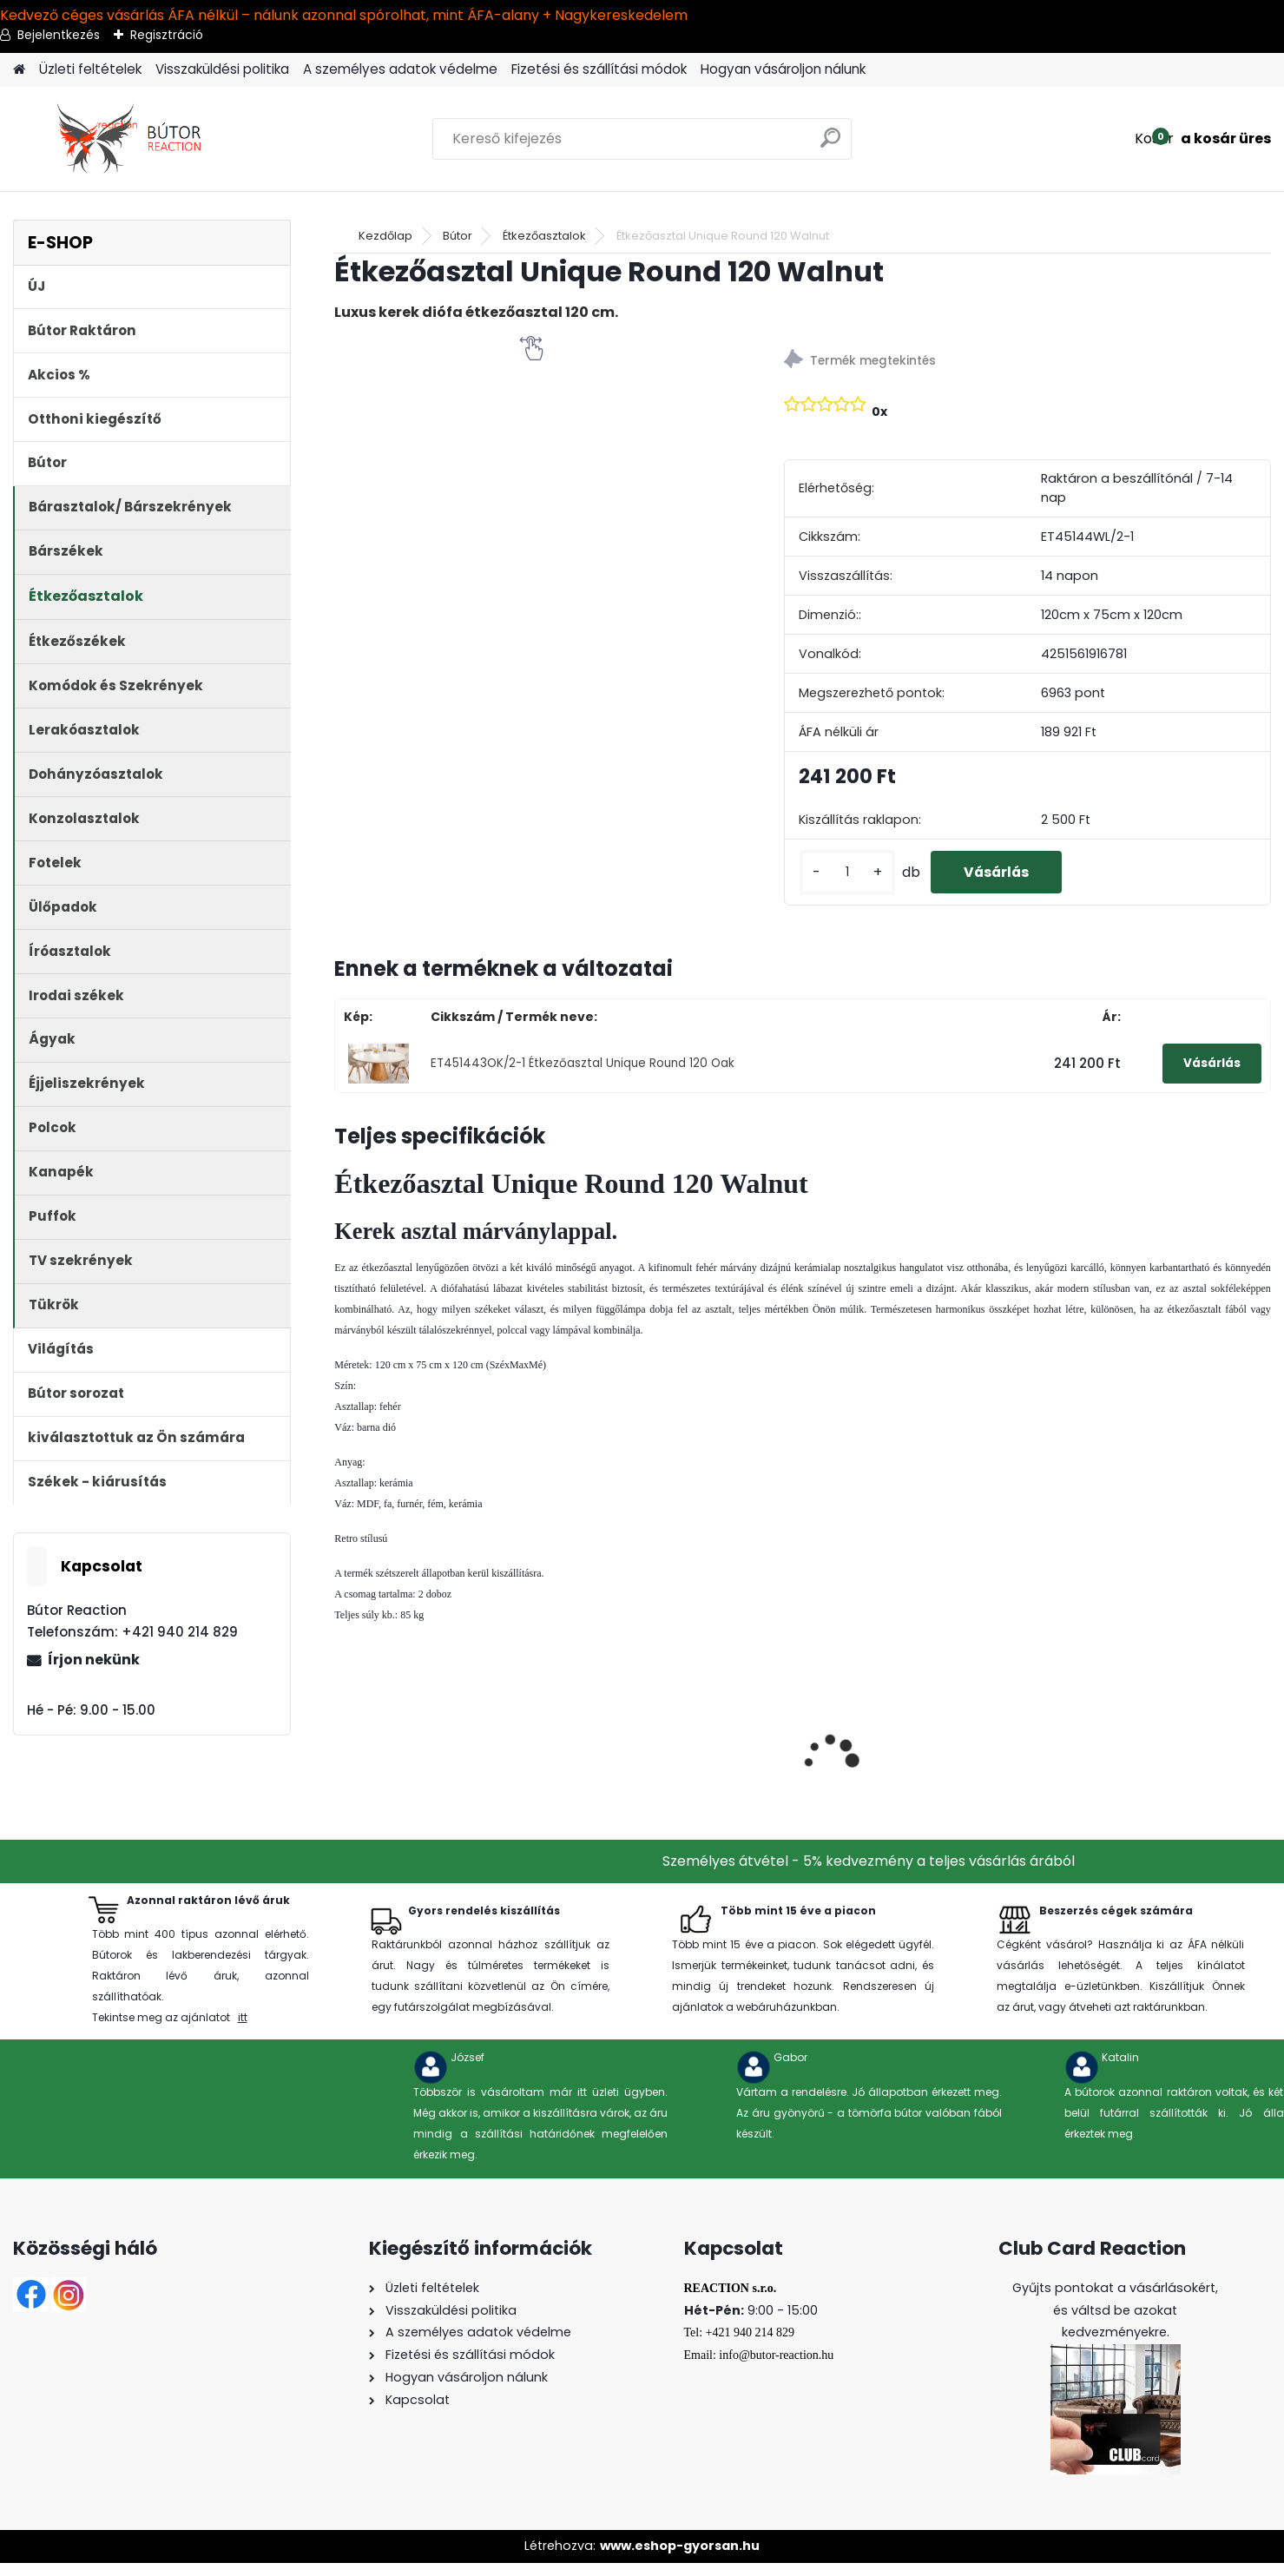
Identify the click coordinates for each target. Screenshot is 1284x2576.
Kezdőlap (385, 235)
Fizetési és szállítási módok (599, 69)
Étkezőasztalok (544, 235)
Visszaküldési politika (222, 69)
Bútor (457, 235)
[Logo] (132, 139)
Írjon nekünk (94, 1660)
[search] (831, 144)
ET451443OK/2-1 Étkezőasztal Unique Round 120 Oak (582, 1076)
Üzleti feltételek (90, 69)
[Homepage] (19, 70)
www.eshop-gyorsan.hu (680, 2559)
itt (242, 2030)
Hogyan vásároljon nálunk (783, 69)
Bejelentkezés (58, 34)
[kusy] (846, 879)
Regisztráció (166, 34)
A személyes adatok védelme (400, 69)
